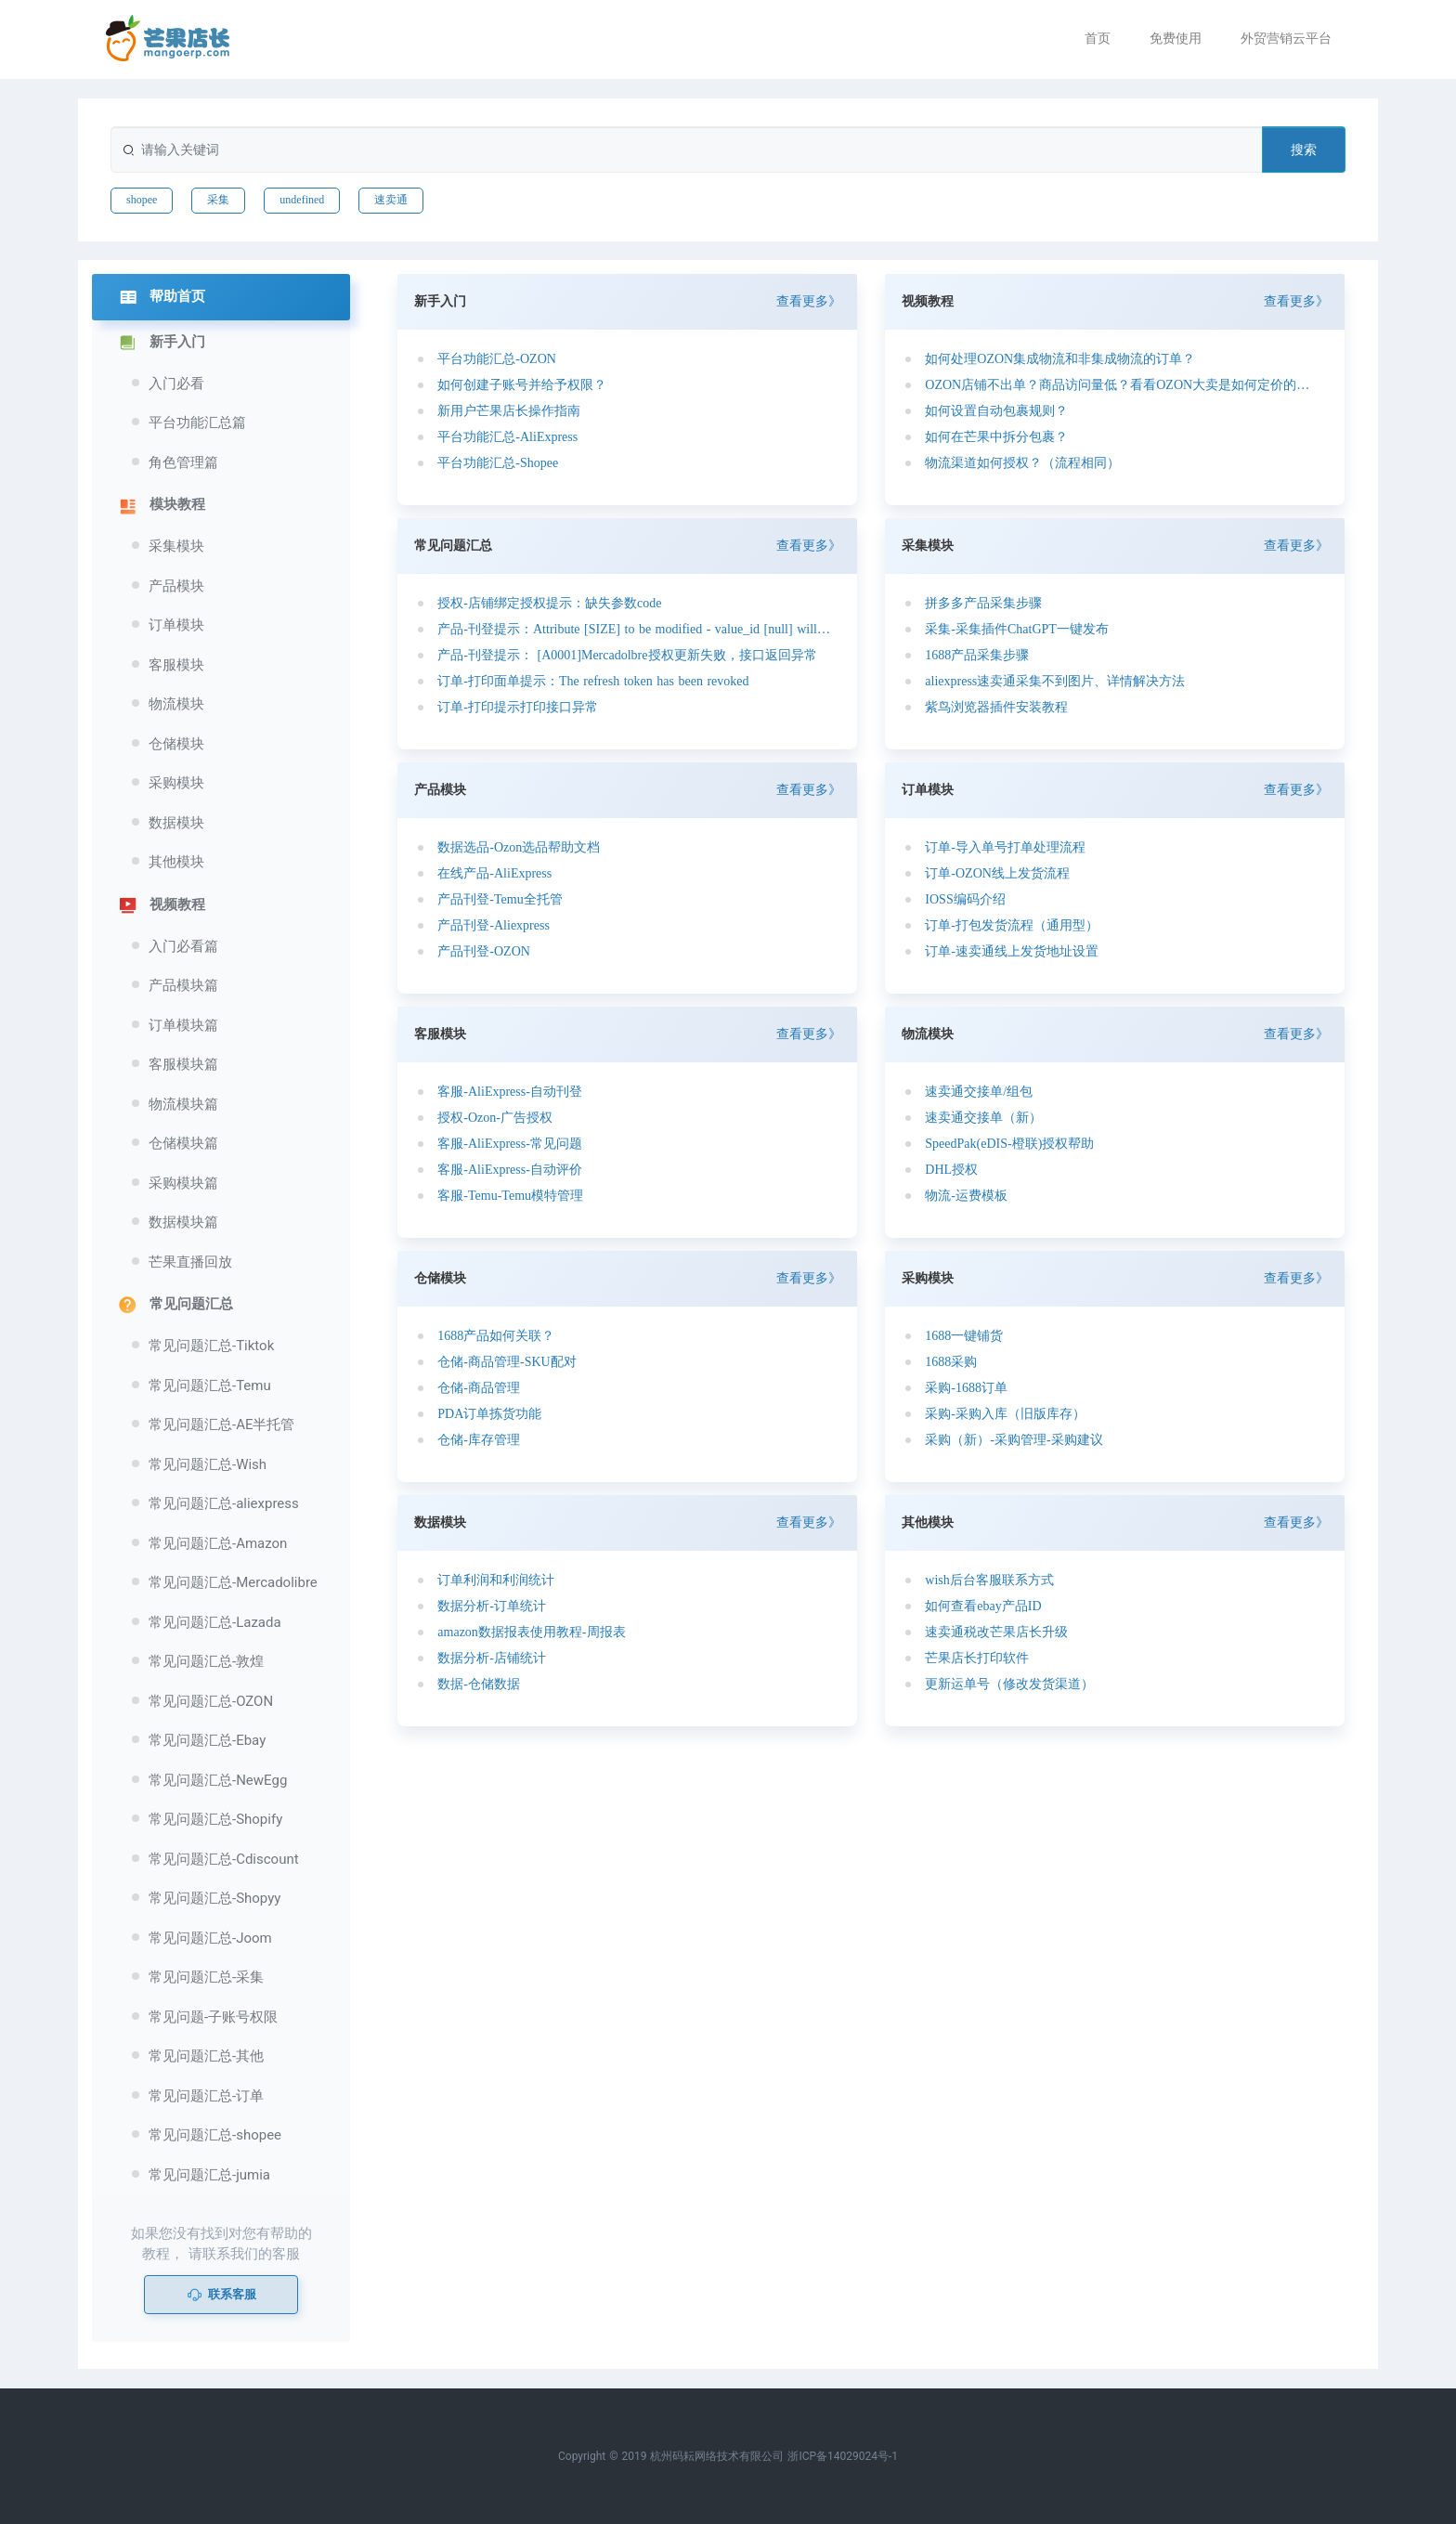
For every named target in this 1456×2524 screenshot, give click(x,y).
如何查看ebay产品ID (983, 1606)
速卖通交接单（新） (983, 1118)
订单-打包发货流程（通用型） (1011, 925)
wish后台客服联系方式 (989, 1580)
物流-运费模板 (966, 1196)
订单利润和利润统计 (495, 1580)
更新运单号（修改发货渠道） (1009, 1684)
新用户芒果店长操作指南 (508, 411)
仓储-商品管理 (478, 1388)
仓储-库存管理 (478, 1440)
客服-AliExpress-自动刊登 (509, 1092)
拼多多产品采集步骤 (983, 603)
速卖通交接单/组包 (979, 1092)
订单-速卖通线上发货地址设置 (1011, 951)
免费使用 (1176, 38)
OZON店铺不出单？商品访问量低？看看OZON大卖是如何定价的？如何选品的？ (1122, 385)
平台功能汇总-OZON (496, 359)
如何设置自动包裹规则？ (996, 411)
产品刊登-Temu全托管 (499, 899)
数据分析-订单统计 (491, 1606)
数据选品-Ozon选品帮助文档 (518, 847)
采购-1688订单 (966, 1388)
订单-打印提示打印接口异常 (517, 707)
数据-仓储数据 (478, 1684)
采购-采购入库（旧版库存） (1005, 1414)
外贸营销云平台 (1286, 38)
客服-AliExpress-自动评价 (509, 1170)
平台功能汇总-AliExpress (507, 437)
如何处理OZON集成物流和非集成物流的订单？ (1060, 359)
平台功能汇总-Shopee (497, 463)
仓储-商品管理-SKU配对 (506, 1362)
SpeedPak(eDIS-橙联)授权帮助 (1009, 1144)
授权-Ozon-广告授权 (494, 1118)
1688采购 (951, 1362)
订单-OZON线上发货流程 (997, 873)
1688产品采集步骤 (977, 655)
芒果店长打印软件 (977, 1658)
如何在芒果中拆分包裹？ (996, 437)
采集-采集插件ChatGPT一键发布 (1017, 629)
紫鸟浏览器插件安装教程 (996, 707)
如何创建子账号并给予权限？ (521, 385)
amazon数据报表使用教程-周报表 (531, 1632)
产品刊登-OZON (483, 951)
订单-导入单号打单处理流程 (1005, 847)
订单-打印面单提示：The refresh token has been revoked (592, 681)
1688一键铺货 (964, 1336)
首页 (1098, 38)
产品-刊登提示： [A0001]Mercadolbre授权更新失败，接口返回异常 (626, 655)
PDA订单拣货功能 (489, 1414)
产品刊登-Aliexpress (493, 925)
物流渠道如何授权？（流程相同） (1022, 463)
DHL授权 (951, 1170)
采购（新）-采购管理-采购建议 (1013, 1440)
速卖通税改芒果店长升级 (996, 1632)
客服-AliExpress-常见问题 (509, 1144)
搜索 (1304, 149)
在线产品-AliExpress (494, 873)
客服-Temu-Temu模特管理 (510, 1196)
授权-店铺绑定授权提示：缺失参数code (549, 603)
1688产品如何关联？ (495, 1336)
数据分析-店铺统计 (491, 1658)
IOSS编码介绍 (965, 899)
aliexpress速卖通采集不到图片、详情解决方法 (1055, 681)
